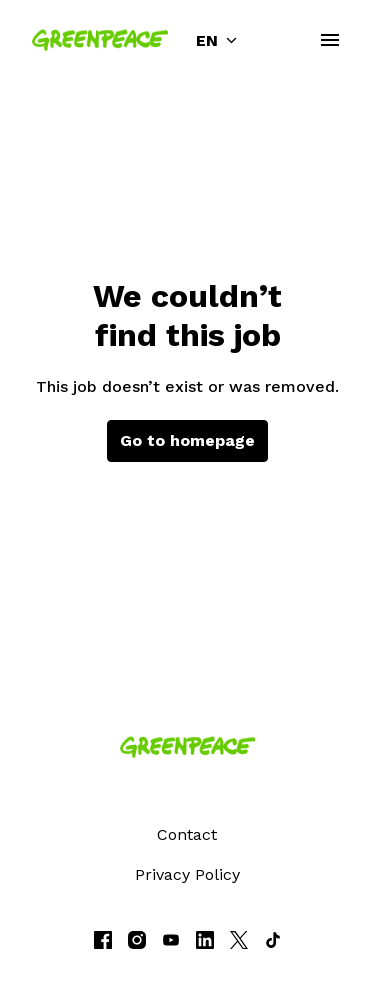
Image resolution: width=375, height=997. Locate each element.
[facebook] (103, 940)
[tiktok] (273, 940)
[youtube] (171, 940)
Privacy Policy (187, 874)
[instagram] (137, 940)
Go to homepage (187, 440)
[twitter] (239, 940)
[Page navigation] (330, 40)
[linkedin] (205, 940)
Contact (187, 834)
